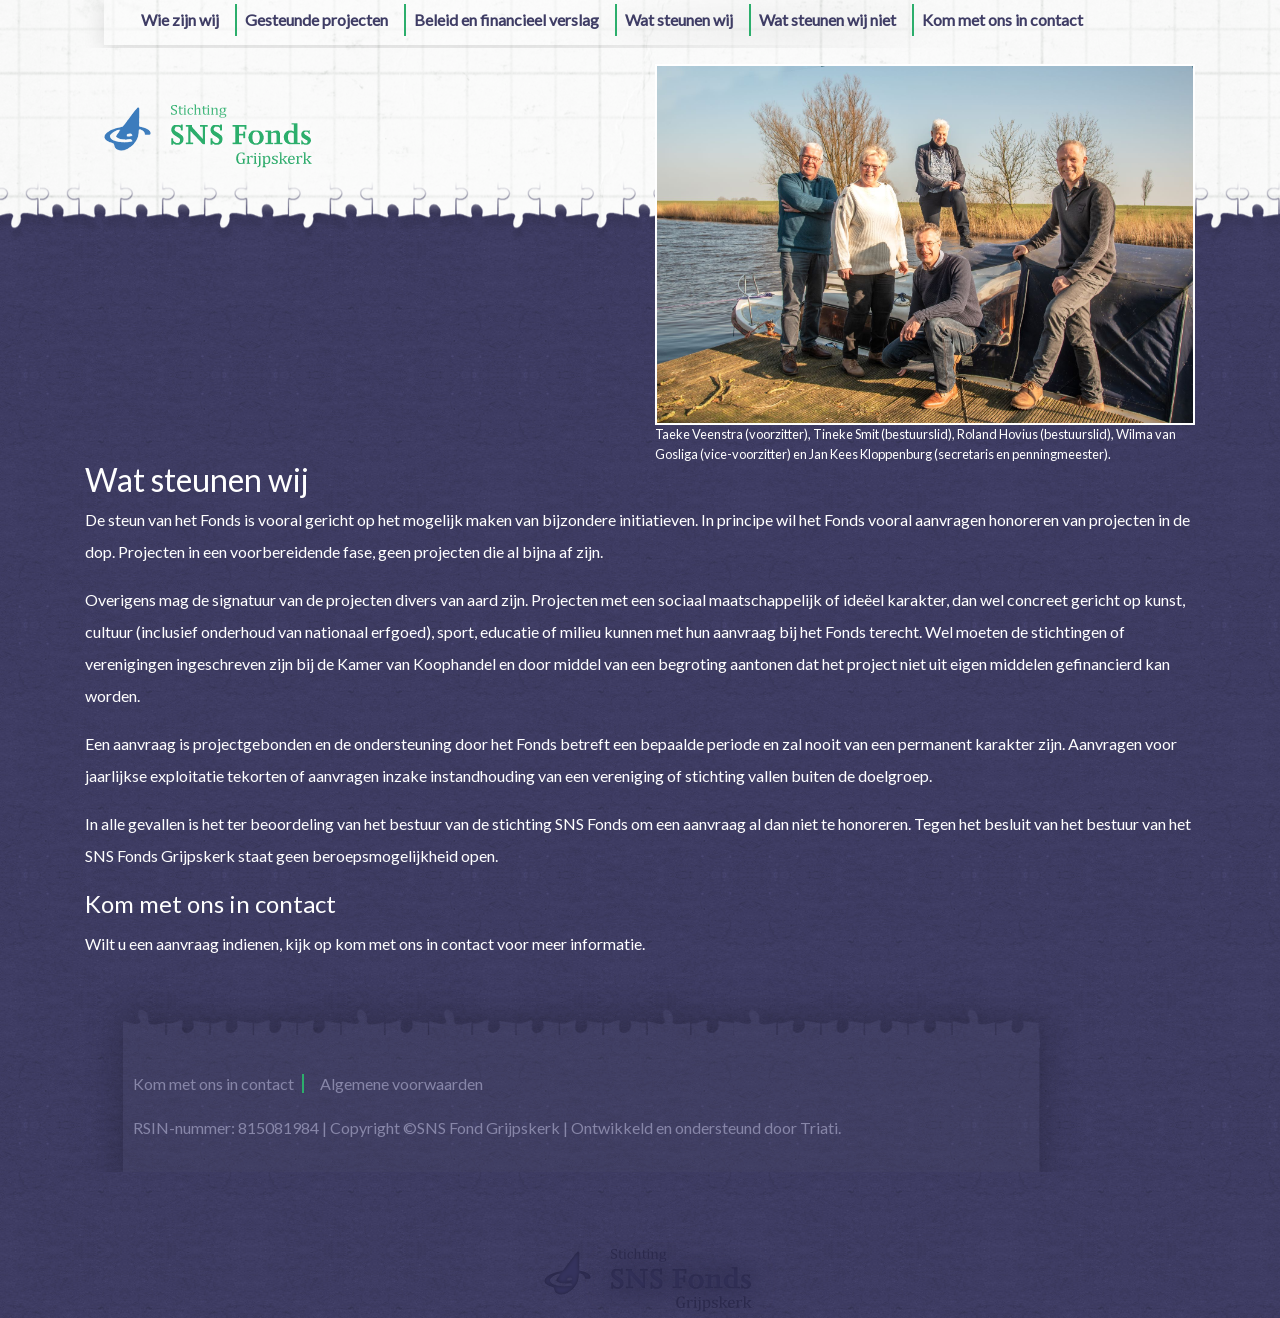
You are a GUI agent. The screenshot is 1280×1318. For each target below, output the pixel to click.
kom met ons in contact (414, 943)
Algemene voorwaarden (401, 1083)
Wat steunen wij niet (827, 19)
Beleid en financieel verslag (506, 19)
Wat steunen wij (679, 19)
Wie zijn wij (180, 19)
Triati (819, 1127)
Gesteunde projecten (316, 19)
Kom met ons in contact (1002, 19)
